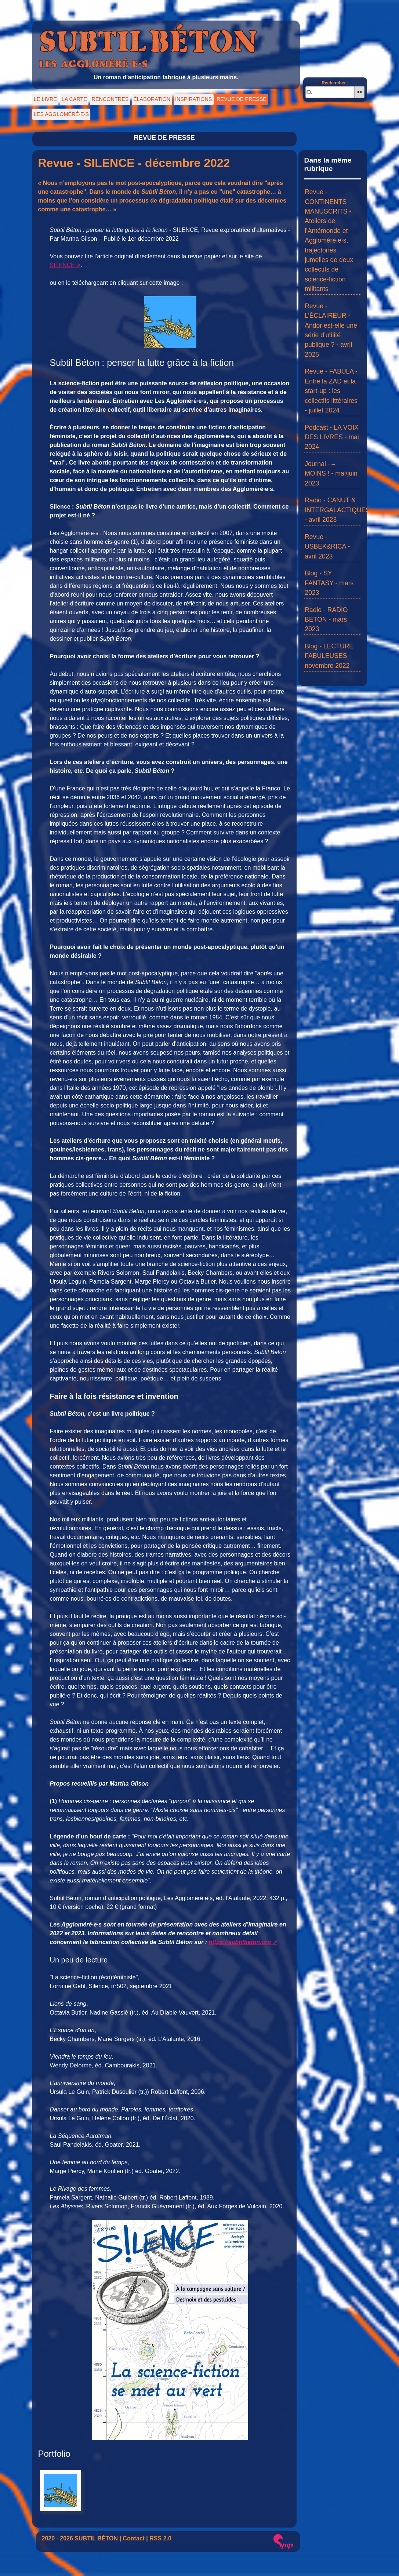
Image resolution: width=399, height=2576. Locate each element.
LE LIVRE (45, 99)
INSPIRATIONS (193, 99)
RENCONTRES (110, 99)
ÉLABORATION (151, 99)
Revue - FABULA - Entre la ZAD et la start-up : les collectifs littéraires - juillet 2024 (331, 391)
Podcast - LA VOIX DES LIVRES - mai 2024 (332, 437)
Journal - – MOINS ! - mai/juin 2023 (331, 473)
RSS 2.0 (160, 2538)
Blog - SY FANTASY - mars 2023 (329, 583)
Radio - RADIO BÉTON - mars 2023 (326, 619)
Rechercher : (335, 82)
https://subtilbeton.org (239, 1942)
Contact (134, 2538)
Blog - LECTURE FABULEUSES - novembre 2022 (329, 656)
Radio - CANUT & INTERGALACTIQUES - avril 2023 (337, 509)
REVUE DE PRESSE (241, 99)
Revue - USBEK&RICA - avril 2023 (327, 546)
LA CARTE (74, 99)
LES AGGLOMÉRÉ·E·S (61, 114)
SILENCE (62, 265)
